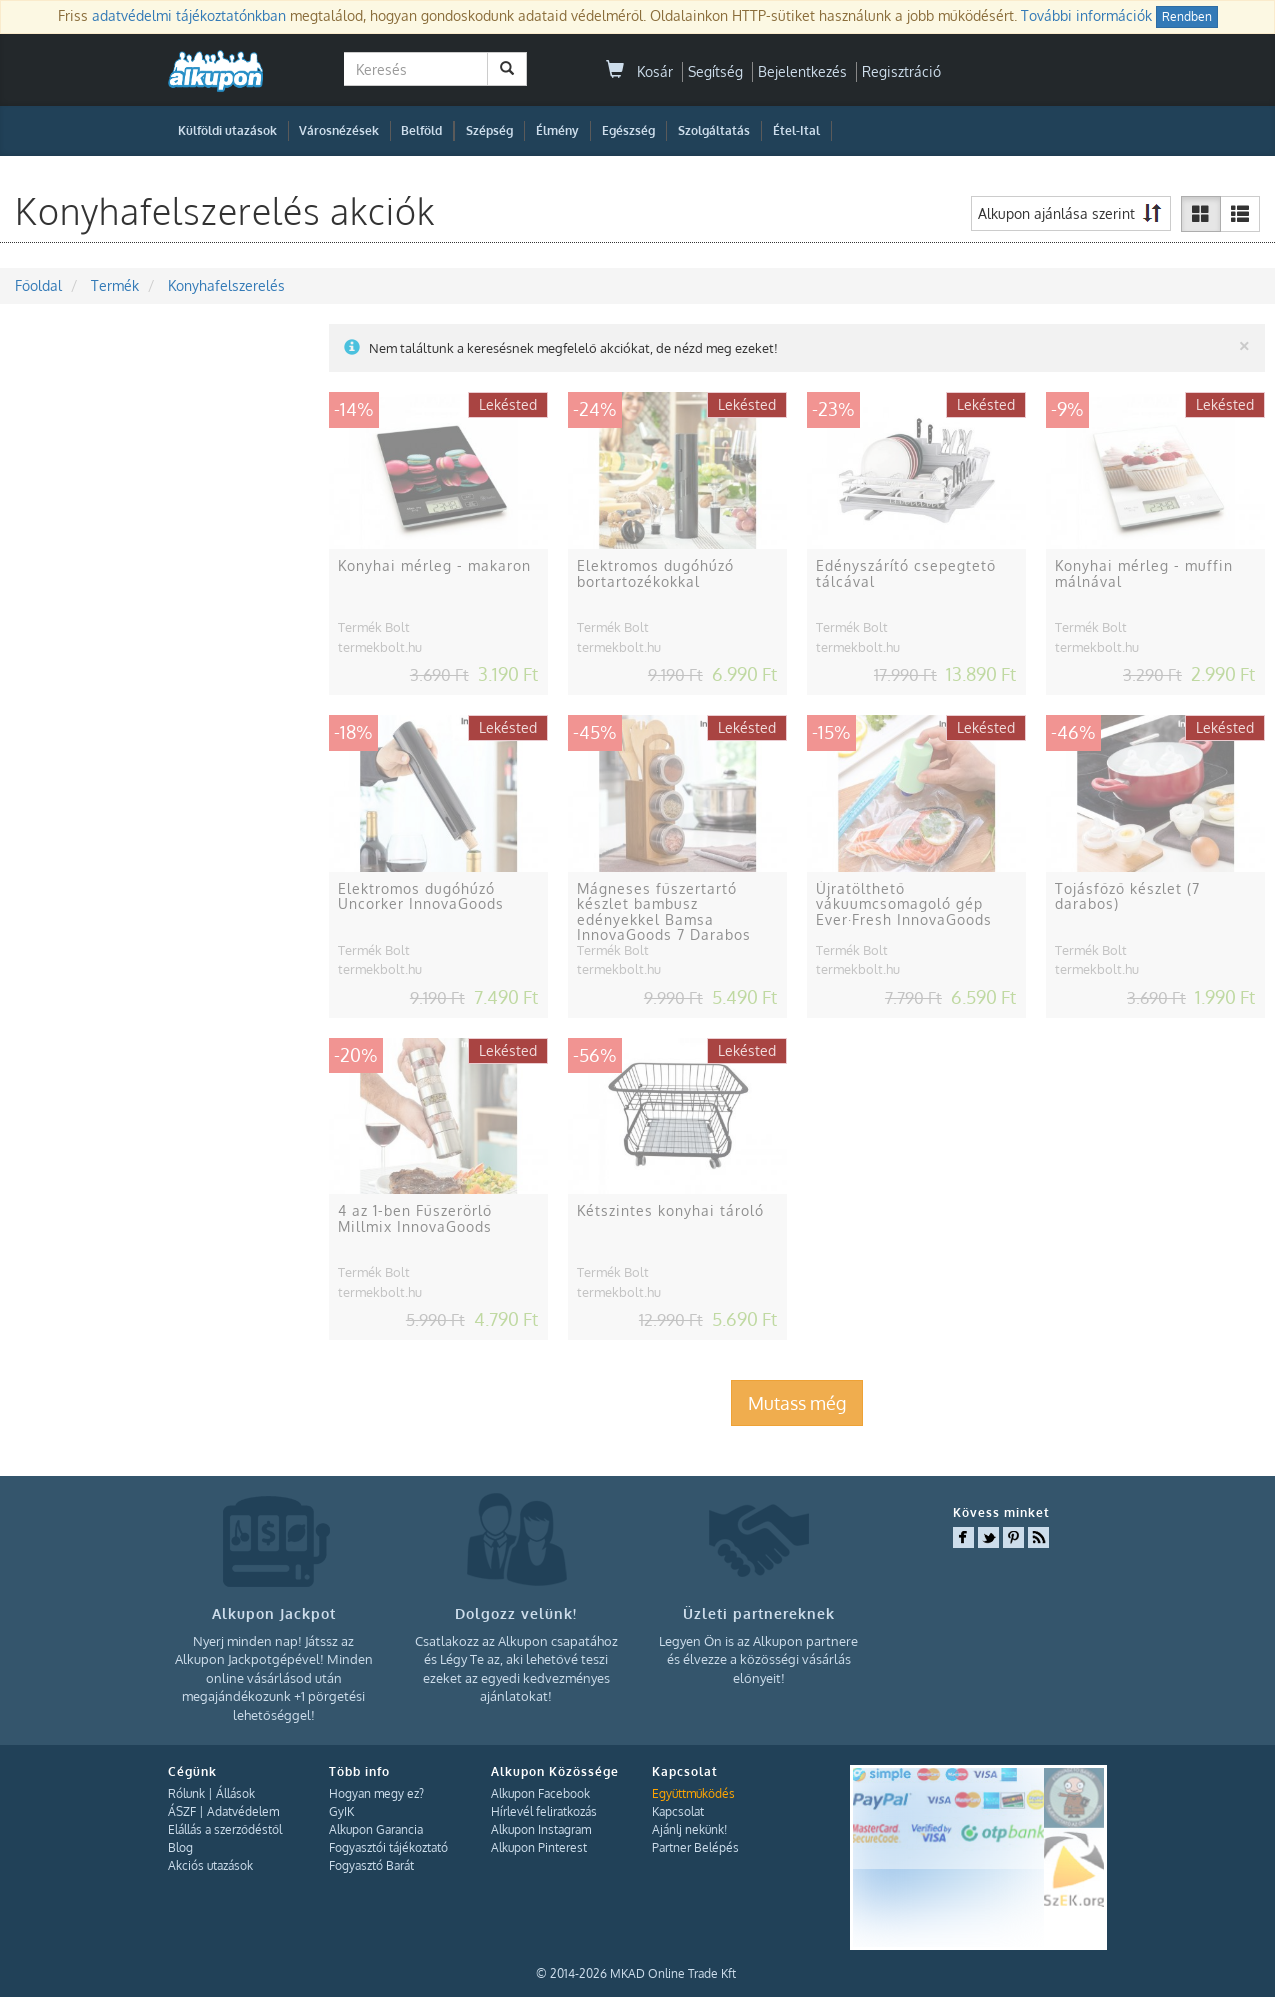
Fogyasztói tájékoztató (388, 1847)
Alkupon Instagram (541, 1829)
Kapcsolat (678, 1811)
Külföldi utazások (227, 130)
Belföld (421, 130)
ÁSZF (182, 1811)
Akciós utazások (210, 1865)
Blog (180, 1847)
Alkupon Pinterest (539, 1847)
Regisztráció (901, 71)
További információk (1086, 15)
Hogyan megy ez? (376, 1793)
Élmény (557, 130)
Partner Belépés (695, 1847)
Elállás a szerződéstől (225, 1829)
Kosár (639, 71)
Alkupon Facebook (540, 1793)
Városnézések (339, 130)
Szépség (489, 130)
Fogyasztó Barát (371, 1865)
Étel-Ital (796, 130)
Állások (235, 1793)
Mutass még (797, 1403)
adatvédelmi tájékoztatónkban (189, 15)
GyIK (341, 1811)
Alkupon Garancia (376, 1829)
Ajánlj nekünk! (689, 1829)
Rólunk (186, 1793)
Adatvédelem (243, 1811)
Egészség (628, 130)
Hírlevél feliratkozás (544, 1811)
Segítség (715, 71)
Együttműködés (693, 1793)
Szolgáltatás (714, 130)
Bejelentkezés (802, 71)
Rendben (1187, 16)
